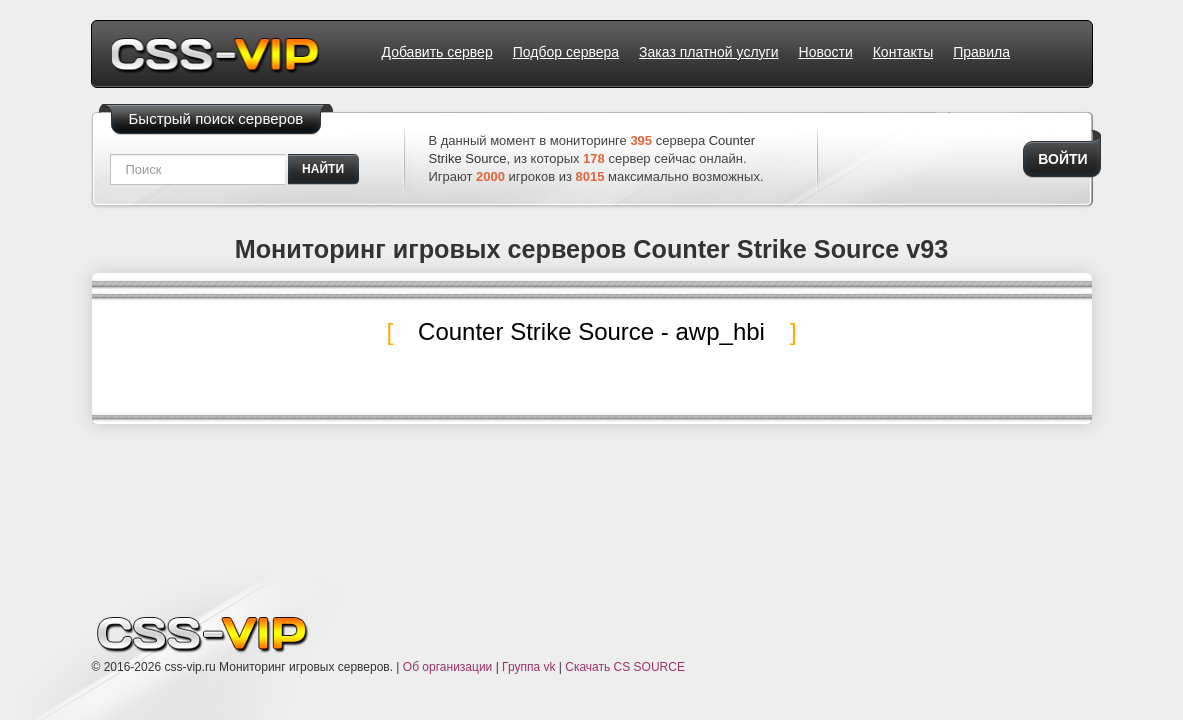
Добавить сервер (437, 52)
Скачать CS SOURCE (625, 667)
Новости (826, 52)
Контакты (903, 52)
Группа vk (528, 667)
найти (323, 169)
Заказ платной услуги (708, 52)
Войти (1062, 159)
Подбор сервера (566, 52)
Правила (981, 52)
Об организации (447, 667)
